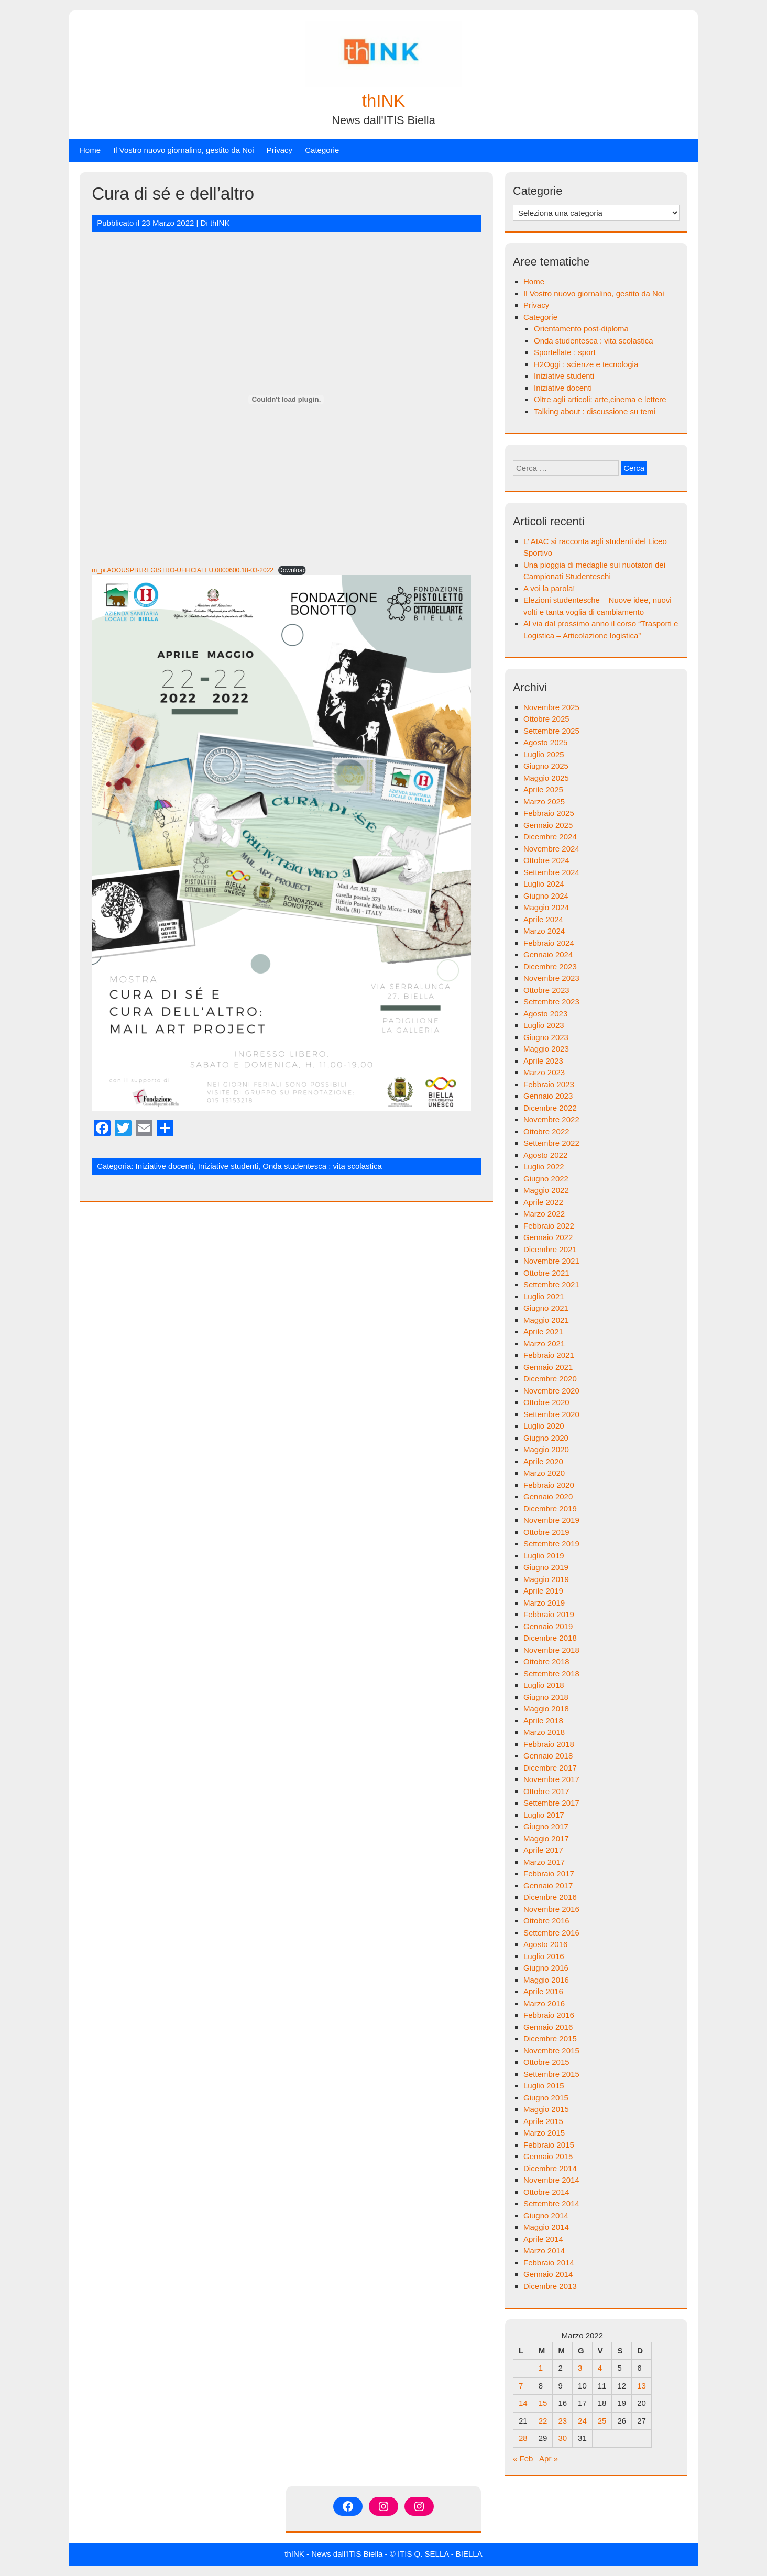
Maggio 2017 (546, 1838)
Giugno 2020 (545, 1437)
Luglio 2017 (543, 1814)
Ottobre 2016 (546, 1920)
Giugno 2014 (545, 2215)
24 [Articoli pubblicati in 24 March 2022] (582, 2420)
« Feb (523, 2458)
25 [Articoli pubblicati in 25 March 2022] (602, 2420)
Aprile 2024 (543, 919)
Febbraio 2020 (548, 1484)
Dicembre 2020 (550, 1378)
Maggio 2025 (546, 777)
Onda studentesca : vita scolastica (322, 1166)
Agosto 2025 (545, 742)
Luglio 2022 (543, 1166)
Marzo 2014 (544, 2250)
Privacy (279, 150)
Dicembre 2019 (550, 1508)
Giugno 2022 (545, 1178)
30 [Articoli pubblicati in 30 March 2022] (562, 2438)
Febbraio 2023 (548, 1084)
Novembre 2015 (551, 2050)
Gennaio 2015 (548, 2156)
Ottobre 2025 (546, 718)
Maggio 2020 (546, 1449)
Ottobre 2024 (546, 860)
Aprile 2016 (543, 1991)
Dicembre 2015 (550, 2038)
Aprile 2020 (543, 1461)
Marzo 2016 (544, 2003)
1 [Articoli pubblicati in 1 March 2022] (541, 2367)
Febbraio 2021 (548, 1355)
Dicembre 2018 (550, 1637)
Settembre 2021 (551, 1284)
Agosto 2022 (545, 1155)
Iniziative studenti (228, 1166)
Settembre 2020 (551, 1414)
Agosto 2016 (545, 1944)
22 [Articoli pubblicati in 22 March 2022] (543, 2420)
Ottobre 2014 (546, 2191)
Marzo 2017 (544, 1862)
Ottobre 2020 (546, 1402)
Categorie (322, 150)
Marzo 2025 (544, 801)
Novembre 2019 (551, 1520)
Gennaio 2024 (548, 954)
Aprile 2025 (543, 789)
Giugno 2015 (545, 2097)
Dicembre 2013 (550, 2286)
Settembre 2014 (551, 2203)
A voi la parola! (549, 588)
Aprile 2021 (543, 1331)
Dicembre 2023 (550, 966)
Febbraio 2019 (548, 1614)
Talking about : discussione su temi (594, 411)
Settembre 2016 (551, 1932)
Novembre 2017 (551, 1779)
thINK (384, 100)
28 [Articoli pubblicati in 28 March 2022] (523, 2438)
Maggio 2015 (546, 2109)
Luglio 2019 (543, 1555)
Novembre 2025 (551, 707)
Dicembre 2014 (550, 2168)
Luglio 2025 (543, 754)
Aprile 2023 (543, 1060)
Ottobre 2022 (546, 1131)
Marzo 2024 (544, 930)
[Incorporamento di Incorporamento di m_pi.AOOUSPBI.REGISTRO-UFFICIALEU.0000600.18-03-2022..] (286, 399)
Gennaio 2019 (548, 1626)
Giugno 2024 (545, 895)
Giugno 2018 (545, 1697)
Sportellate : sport (565, 352)
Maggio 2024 (546, 907)
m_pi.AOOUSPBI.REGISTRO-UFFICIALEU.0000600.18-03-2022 (182, 570)
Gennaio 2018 (548, 1755)
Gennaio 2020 (548, 1496)
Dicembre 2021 (550, 1249)
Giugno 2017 (545, 1826)
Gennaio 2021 (548, 1367)
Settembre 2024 (551, 872)
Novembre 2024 (551, 848)
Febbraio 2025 (548, 813)
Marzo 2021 (544, 1343)
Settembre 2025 (551, 730)
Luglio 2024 (543, 883)
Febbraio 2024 (548, 942)
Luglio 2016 (543, 1956)
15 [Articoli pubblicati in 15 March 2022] (543, 2402)
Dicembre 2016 (550, 1897)
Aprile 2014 (543, 2239)
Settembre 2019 (551, 1543)
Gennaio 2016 (548, 2026)
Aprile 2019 (543, 1590)
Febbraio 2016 (548, 2014)
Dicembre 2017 (550, 1767)
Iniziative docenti (165, 1166)
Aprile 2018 (543, 1720)
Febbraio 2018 (548, 1744)
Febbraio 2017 (548, 1873)
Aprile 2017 (543, 1849)
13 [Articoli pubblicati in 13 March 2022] (641, 2385)
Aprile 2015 (543, 2121)
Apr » (548, 2458)
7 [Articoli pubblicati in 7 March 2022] (521, 2385)
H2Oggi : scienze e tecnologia (586, 364)
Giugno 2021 (545, 1307)
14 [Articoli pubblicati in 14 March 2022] (523, 2402)
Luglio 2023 (543, 1025)
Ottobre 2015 (546, 2062)
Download (292, 570)
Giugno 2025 (545, 765)
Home (90, 150)
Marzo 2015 (544, 2132)
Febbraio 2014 (548, 2262)
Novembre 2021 (551, 1260)
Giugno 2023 (545, 1037)
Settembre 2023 (551, 1001)
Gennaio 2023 (548, 1095)
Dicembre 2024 (550, 836)
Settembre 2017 (551, 1802)
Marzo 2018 (544, 1732)
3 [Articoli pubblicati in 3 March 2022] (580, 2367)
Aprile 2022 (543, 1202)
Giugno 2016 (545, 1967)
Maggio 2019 (546, 1579)
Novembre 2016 (551, 1909)
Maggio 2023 (546, 1048)
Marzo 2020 (544, 1472)
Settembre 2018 (551, 1673)
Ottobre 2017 (546, 1791)
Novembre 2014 (551, 2179)
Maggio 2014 (546, 2227)
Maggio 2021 (546, 1319)
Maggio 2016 (546, 1979)
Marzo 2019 (544, 1602)
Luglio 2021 (543, 1296)
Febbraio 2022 (548, 1225)
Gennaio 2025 (548, 825)
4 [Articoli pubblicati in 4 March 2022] (600, 2367)
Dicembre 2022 (550, 1107)
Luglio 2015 (543, 2085)
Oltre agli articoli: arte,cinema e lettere (600, 399)
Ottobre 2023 (546, 990)
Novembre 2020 (551, 1390)
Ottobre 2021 (546, 1272)
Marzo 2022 (544, 1213)
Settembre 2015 (551, 2074)
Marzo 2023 (544, 1072)
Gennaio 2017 (548, 1885)
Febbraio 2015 (548, 2144)
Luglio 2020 (543, 1425)
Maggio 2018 (546, 1708)
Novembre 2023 (551, 978)
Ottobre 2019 (546, 1532)
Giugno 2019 (545, 1567)
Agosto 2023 (545, 1013)
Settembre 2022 (551, 1142)
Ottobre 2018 (546, 1661)
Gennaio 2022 (548, 1237)
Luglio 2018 (543, 1685)
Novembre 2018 (551, 1649)
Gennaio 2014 (548, 2274)
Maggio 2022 (546, 1190)
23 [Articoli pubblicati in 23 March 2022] (562, 2420)
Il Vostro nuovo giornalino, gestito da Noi (183, 150)
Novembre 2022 (551, 1119)
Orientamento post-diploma (581, 328)
